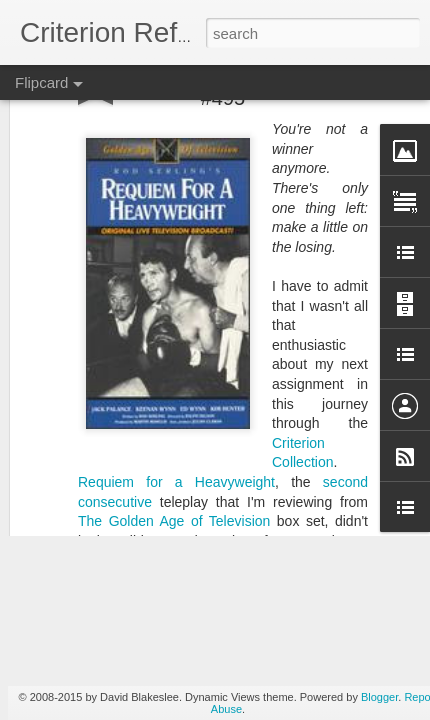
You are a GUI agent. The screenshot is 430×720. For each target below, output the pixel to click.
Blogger (379, 697)
